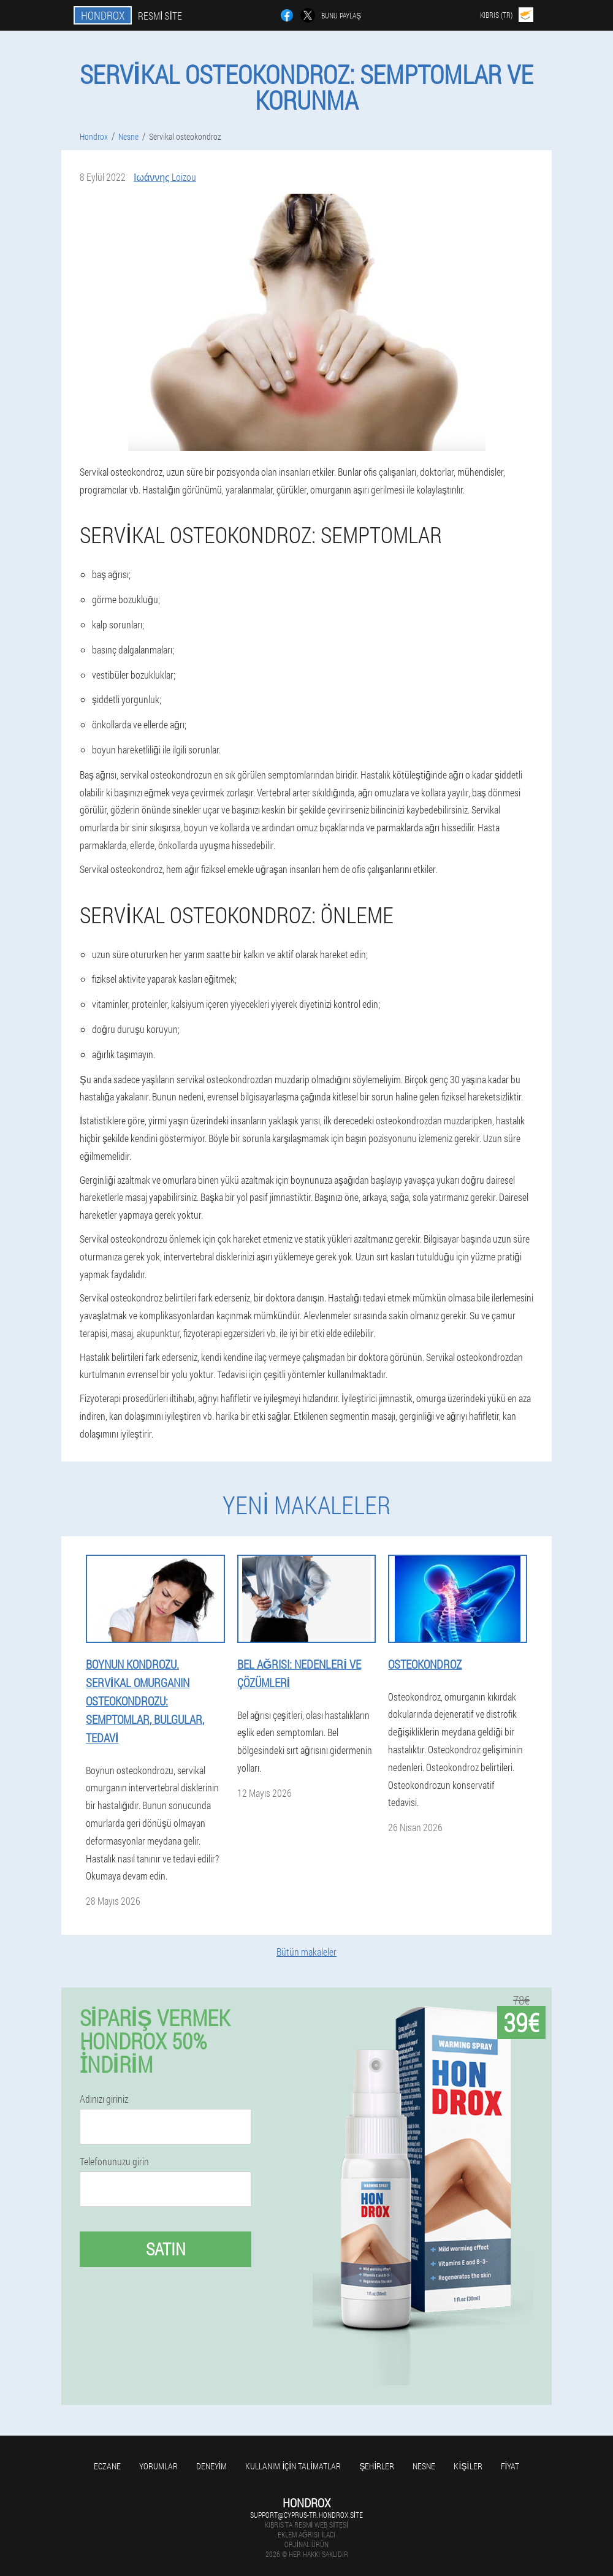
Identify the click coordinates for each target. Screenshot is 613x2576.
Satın (166, 2249)
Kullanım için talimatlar (293, 2466)
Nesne (424, 2466)
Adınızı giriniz (104, 2099)
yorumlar (158, 2466)
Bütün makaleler (306, 1951)
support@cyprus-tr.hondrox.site (306, 2515)
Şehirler (376, 2466)
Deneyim (211, 2466)
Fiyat (510, 2466)
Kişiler (468, 2466)
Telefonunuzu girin (114, 2161)
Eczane (107, 2466)
